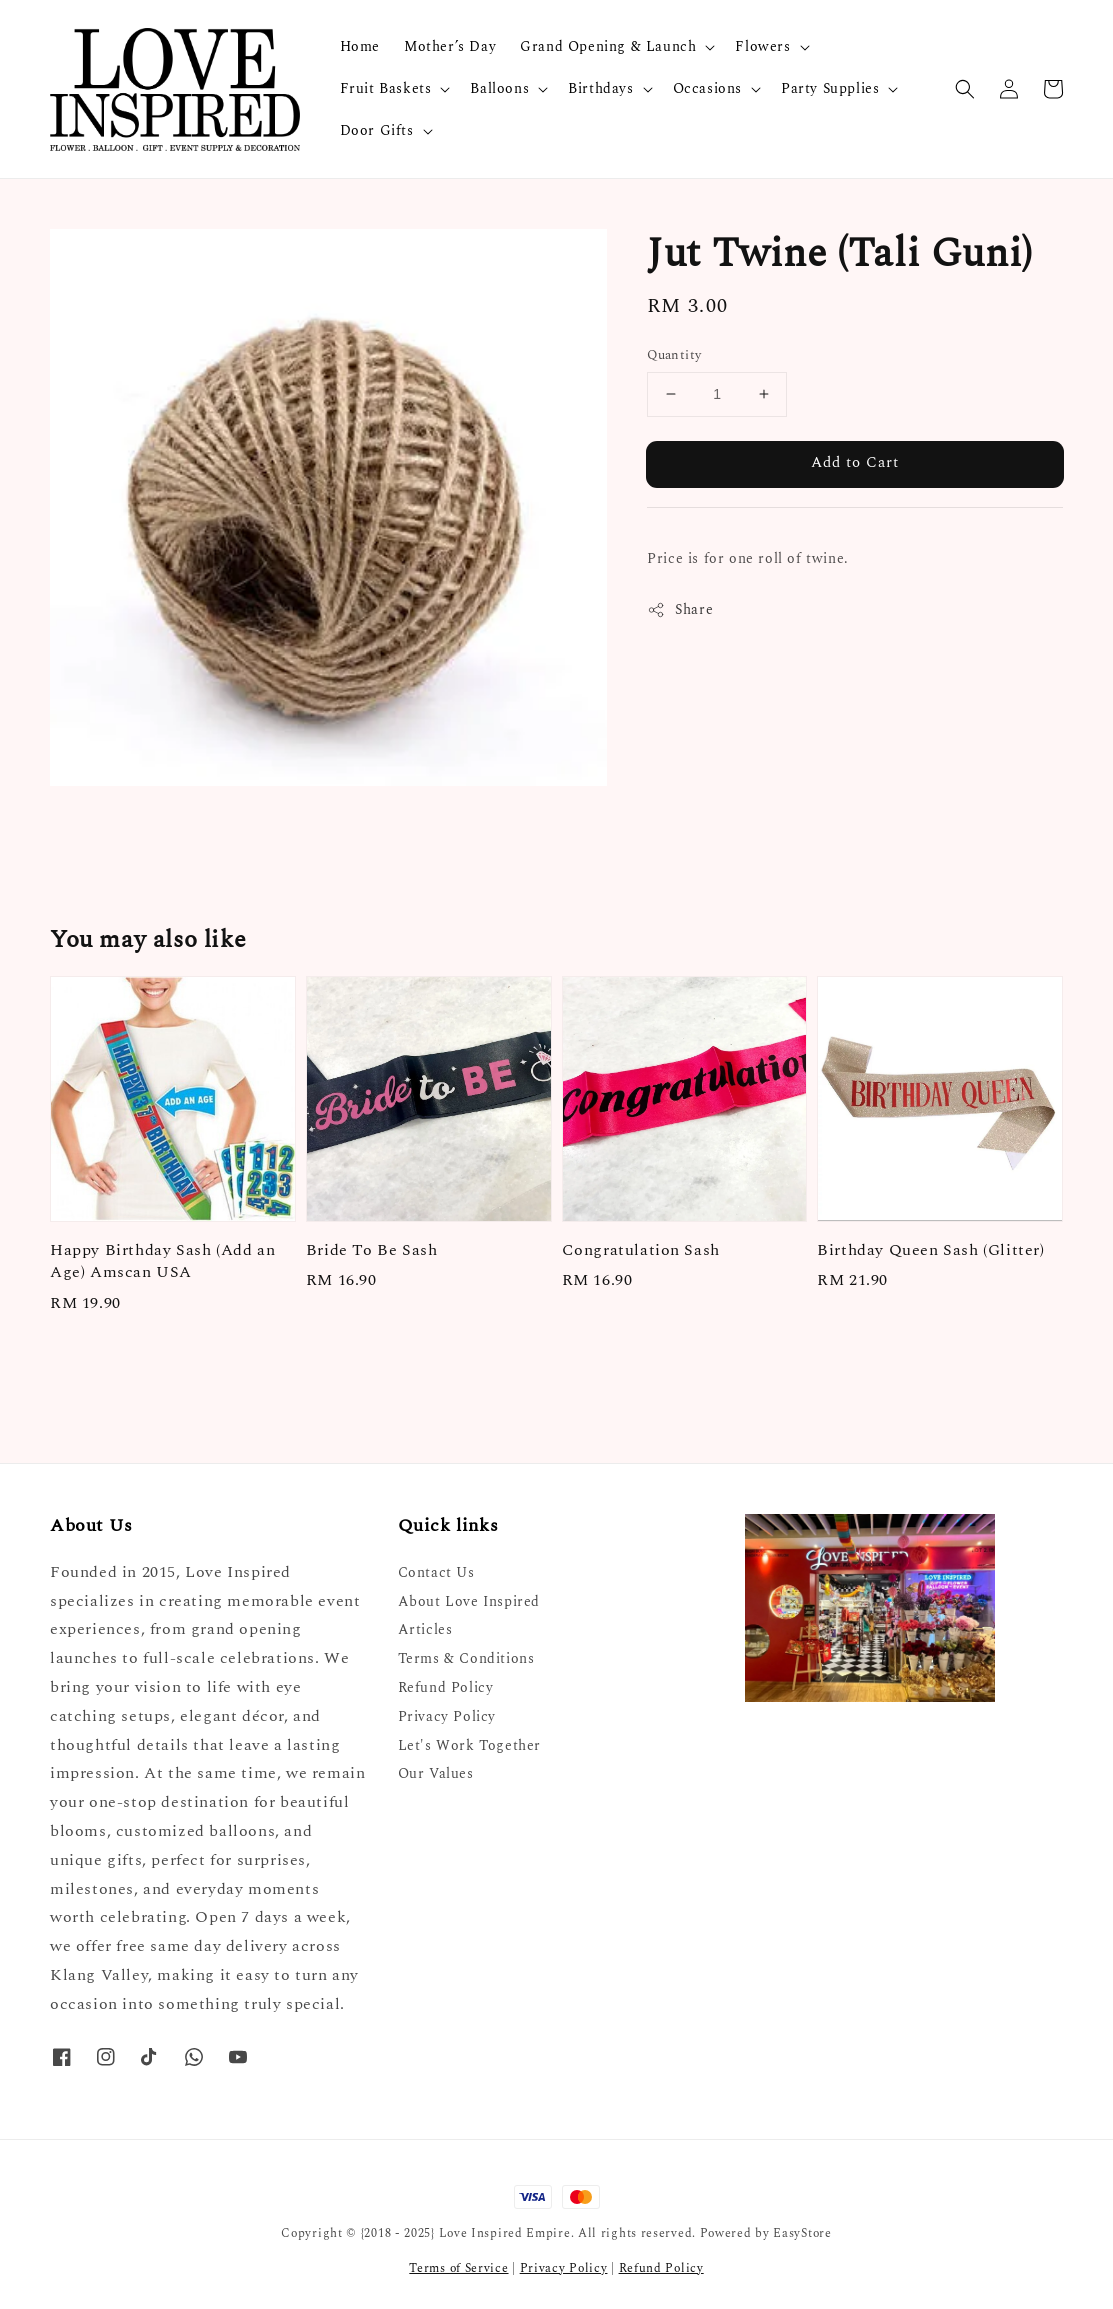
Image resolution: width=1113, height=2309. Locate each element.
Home (360, 46)
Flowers (762, 47)
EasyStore (802, 2233)
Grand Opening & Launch (608, 47)
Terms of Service (458, 2268)
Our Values (436, 1773)
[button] (965, 89)
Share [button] (680, 609)
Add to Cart (855, 462)
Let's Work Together (469, 1745)
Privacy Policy (447, 1716)
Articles (425, 1629)
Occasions (707, 89)
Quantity (674, 355)
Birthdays (600, 89)
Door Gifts (377, 131)
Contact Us (436, 1573)
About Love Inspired (469, 1601)
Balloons (499, 89)
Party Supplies (830, 89)
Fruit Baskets (386, 89)
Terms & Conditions (466, 1658)
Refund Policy (446, 1687)
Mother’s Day (450, 46)
